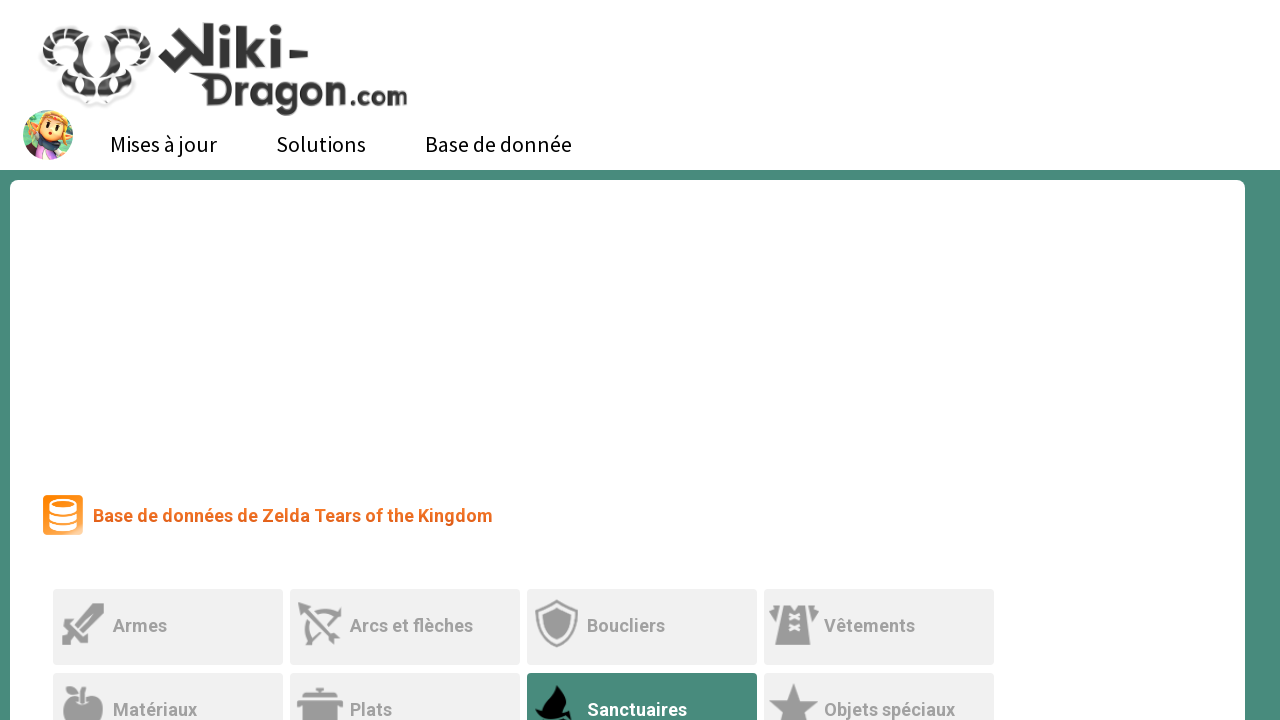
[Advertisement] (628, 330)
